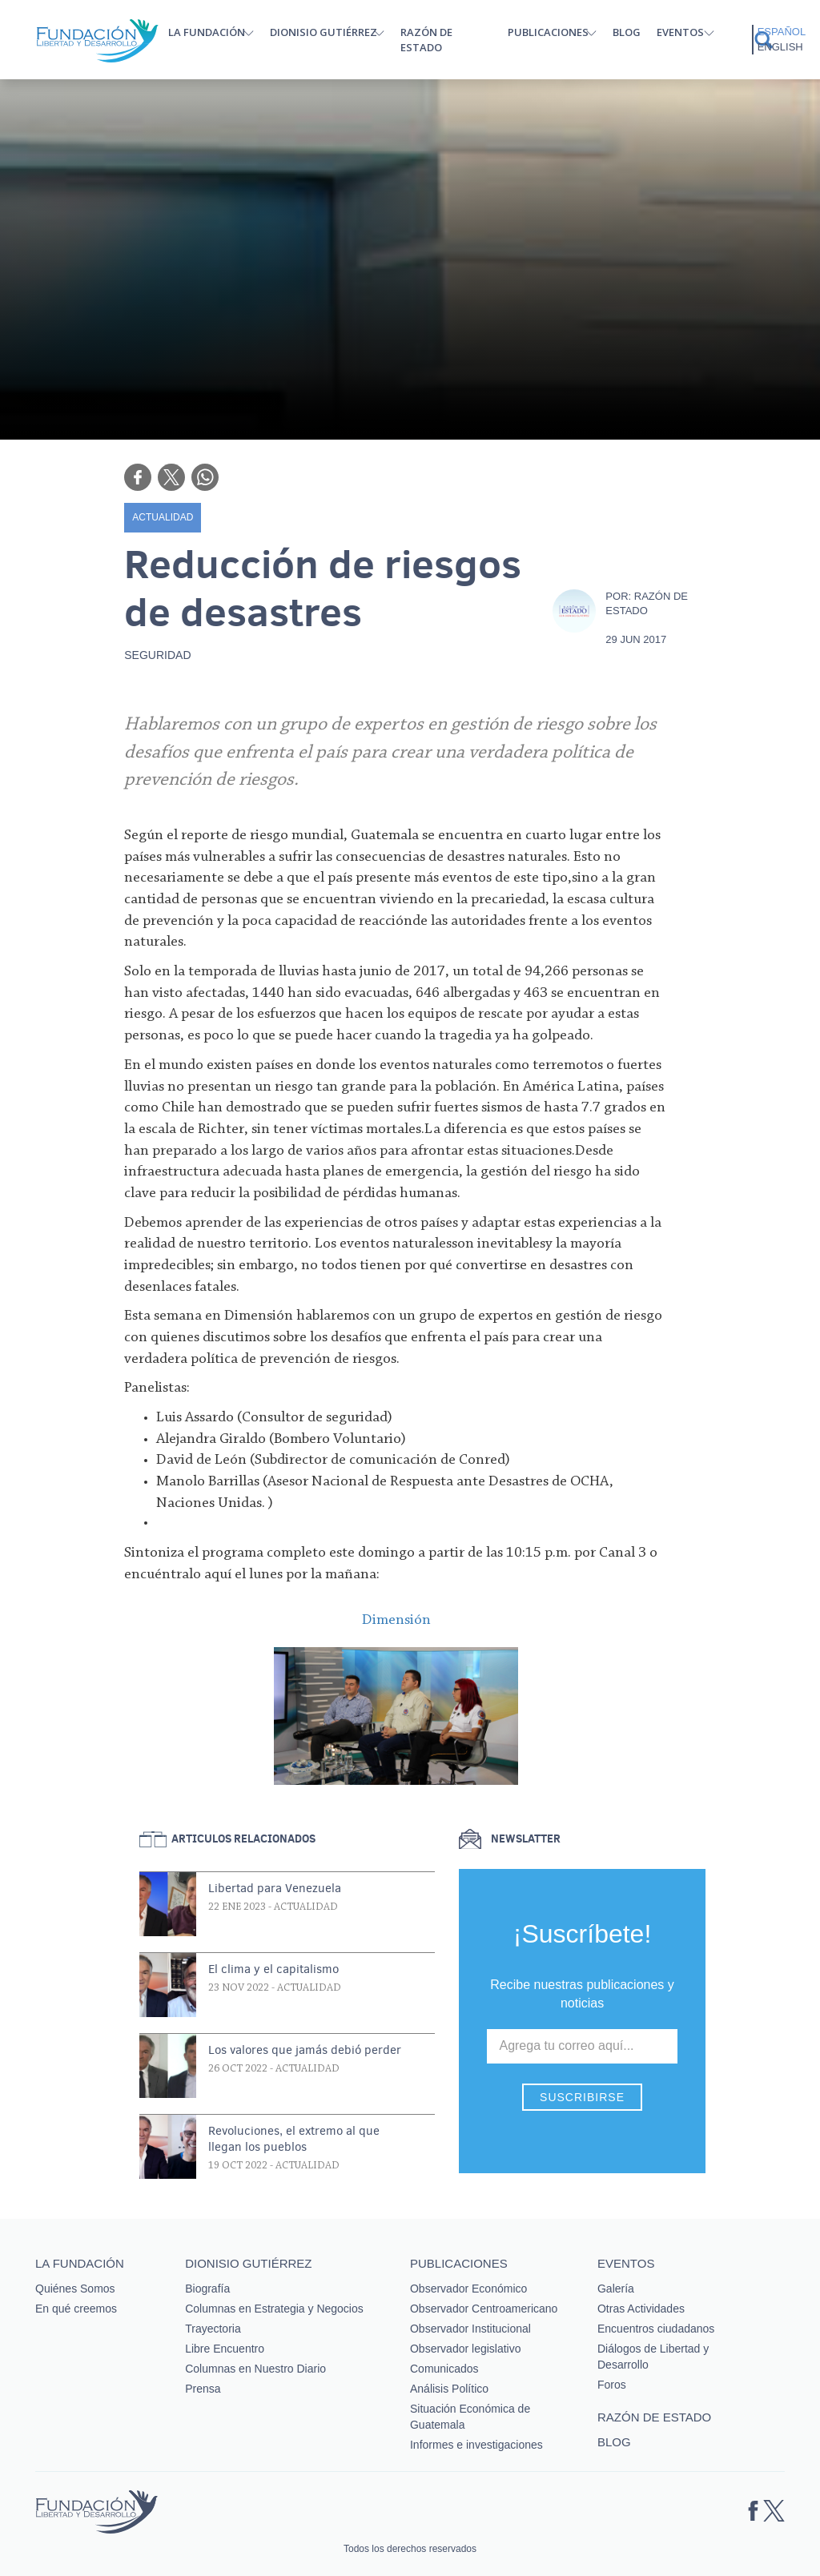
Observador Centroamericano (483, 2308)
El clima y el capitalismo (273, 1969)
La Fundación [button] (206, 32)
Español (782, 32)
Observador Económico (468, 2288)
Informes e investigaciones (476, 2444)
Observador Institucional (470, 2328)
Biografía (207, 2288)
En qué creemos (76, 2308)
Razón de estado (426, 39)
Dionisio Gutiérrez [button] (323, 32)
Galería (615, 2288)
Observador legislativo (465, 2348)
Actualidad (162, 517)
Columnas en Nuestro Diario (255, 2368)
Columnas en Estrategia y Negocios (274, 2308)
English (780, 47)
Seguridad (157, 655)
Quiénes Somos (75, 2288)
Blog (627, 32)
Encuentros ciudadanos (655, 2328)
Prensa (202, 2388)
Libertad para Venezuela (274, 1888)
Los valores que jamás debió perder (304, 2050)
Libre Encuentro (224, 2348)
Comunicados (444, 2368)
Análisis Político (449, 2388)
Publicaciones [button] (548, 32)
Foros (611, 2384)
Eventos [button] (680, 32)
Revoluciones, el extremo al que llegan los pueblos (294, 2139)
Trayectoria (213, 2328)
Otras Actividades (641, 2308)
